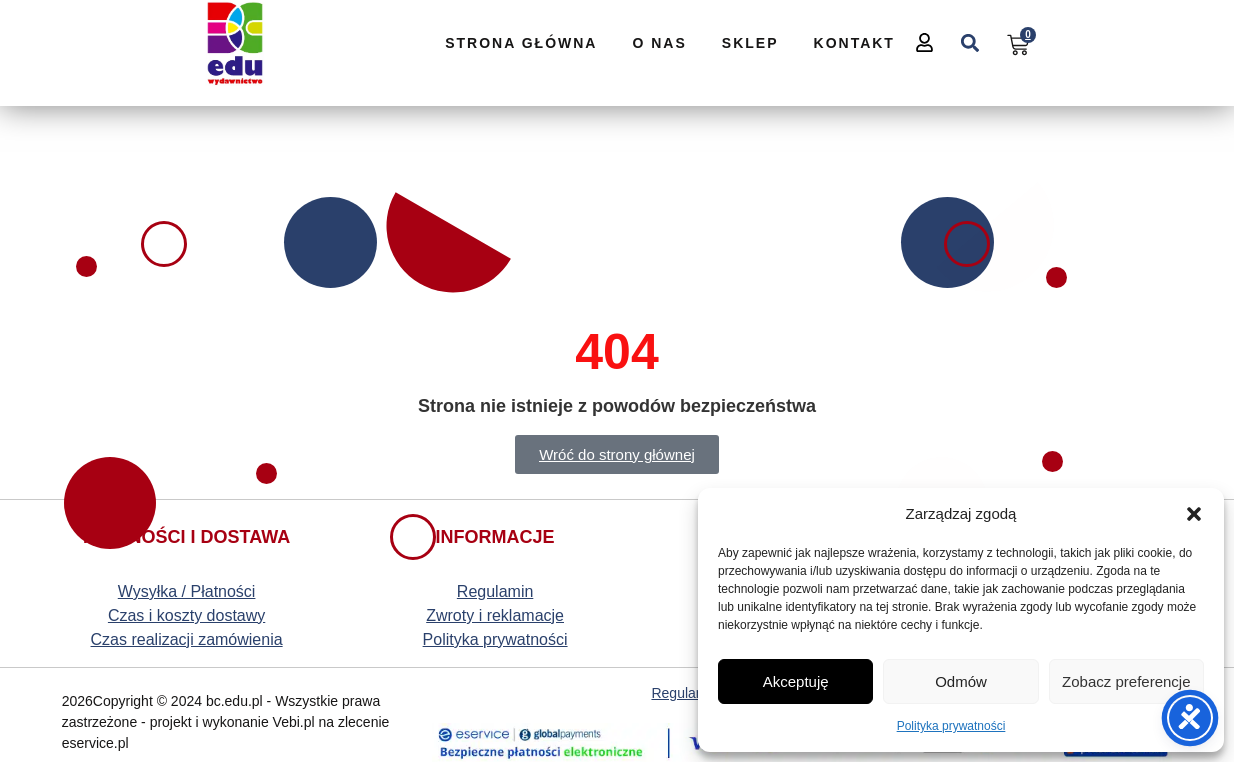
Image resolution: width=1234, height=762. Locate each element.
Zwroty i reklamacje (495, 615)
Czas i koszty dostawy (186, 615)
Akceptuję (796, 681)
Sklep (750, 43)
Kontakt (854, 43)
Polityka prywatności (951, 726)
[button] (1194, 514)
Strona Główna (521, 43)
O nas (659, 43)
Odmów (961, 681)
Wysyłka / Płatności (187, 591)
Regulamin (495, 591)
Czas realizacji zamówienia (187, 639)
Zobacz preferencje (1126, 681)
